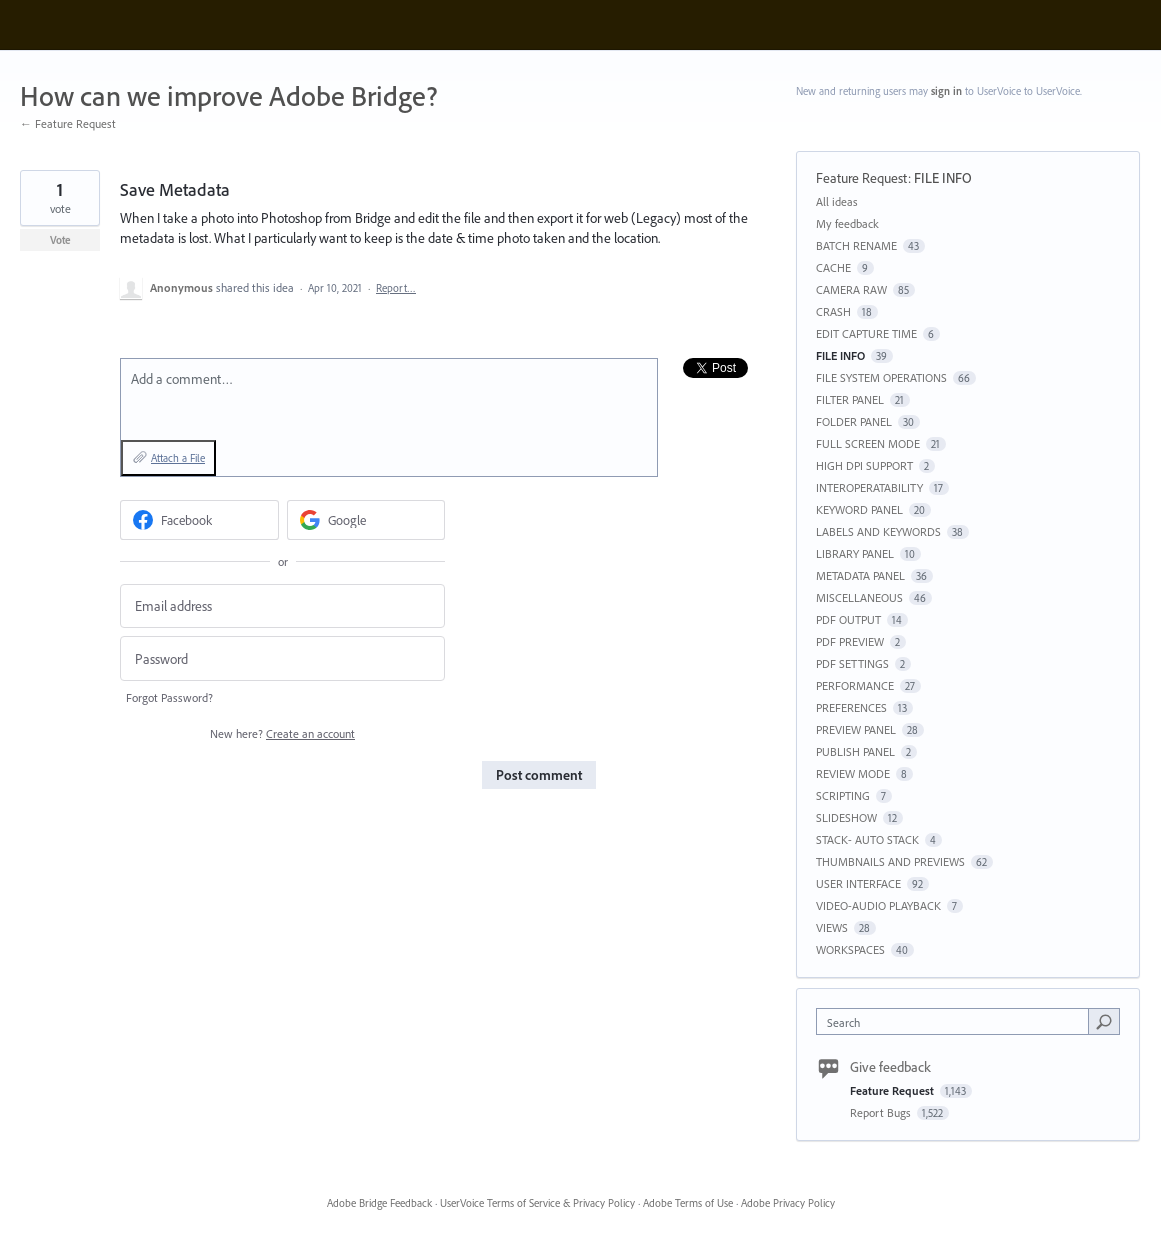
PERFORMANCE (855, 685)
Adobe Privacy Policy (788, 1203)
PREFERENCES (851, 707)
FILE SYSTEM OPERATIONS (881, 377)
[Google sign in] (366, 520)
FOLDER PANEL (854, 421)
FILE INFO (943, 178)
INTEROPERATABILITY (869, 487)
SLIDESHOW (846, 817)
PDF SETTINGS (852, 663)
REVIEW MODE (853, 773)
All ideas (837, 201)
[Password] (282, 658)
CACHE (833, 267)
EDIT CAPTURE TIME (866, 333)
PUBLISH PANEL (855, 751)
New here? (282, 733)
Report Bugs (882, 1112)
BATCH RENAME (856, 245)
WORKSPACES (850, 949)
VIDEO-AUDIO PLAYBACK (878, 905)
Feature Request (862, 178)
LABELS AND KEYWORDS (878, 531)
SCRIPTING (843, 795)
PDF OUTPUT (848, 619)
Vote (60, 240)
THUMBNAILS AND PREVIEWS (890, 861)
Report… (396, 288)
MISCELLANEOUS (859, 597)
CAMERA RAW (851, 289)
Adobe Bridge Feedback (379, 1203)
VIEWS (832, 927)
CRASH (833, 311)
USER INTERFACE (858, 883)
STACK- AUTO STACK (867, 839)
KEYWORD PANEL (859, 509)
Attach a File (178, 458)
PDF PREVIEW (850, 641)
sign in (946, 91)
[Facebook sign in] (199, 520)
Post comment (539, 775)
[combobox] (957, 1021)
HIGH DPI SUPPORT (864, 465)
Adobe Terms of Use (688, 1203)
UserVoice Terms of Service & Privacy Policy (537, 1203)
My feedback (847, 223)
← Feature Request (68, 123)
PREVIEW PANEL (856, 729)
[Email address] (282, 606)
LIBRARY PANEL (855, 553)
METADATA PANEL (860, 575)
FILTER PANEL (850, 399)
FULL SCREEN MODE (868, 443)
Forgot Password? (169, 697)
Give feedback (890, 1067)
